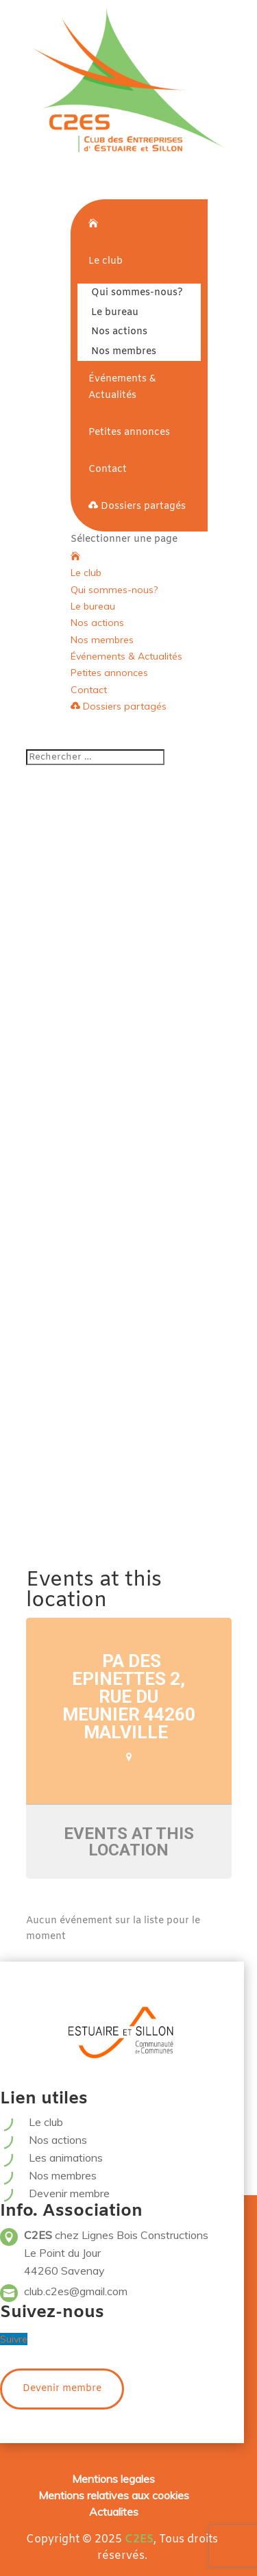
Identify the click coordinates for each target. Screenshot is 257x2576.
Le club (105, 261)
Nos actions (119, 331)
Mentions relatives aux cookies (113, 2495)
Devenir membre (69, 2193)
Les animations (66, 2157)
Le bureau (114, 312)
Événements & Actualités (122, 387)
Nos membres (123, 351)
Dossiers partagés (137, 506)
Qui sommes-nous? (137, 292)
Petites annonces (129, 432)
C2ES (139, 2539)
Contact (107, 469)
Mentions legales (113, 2479)
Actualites (113, 2511)
